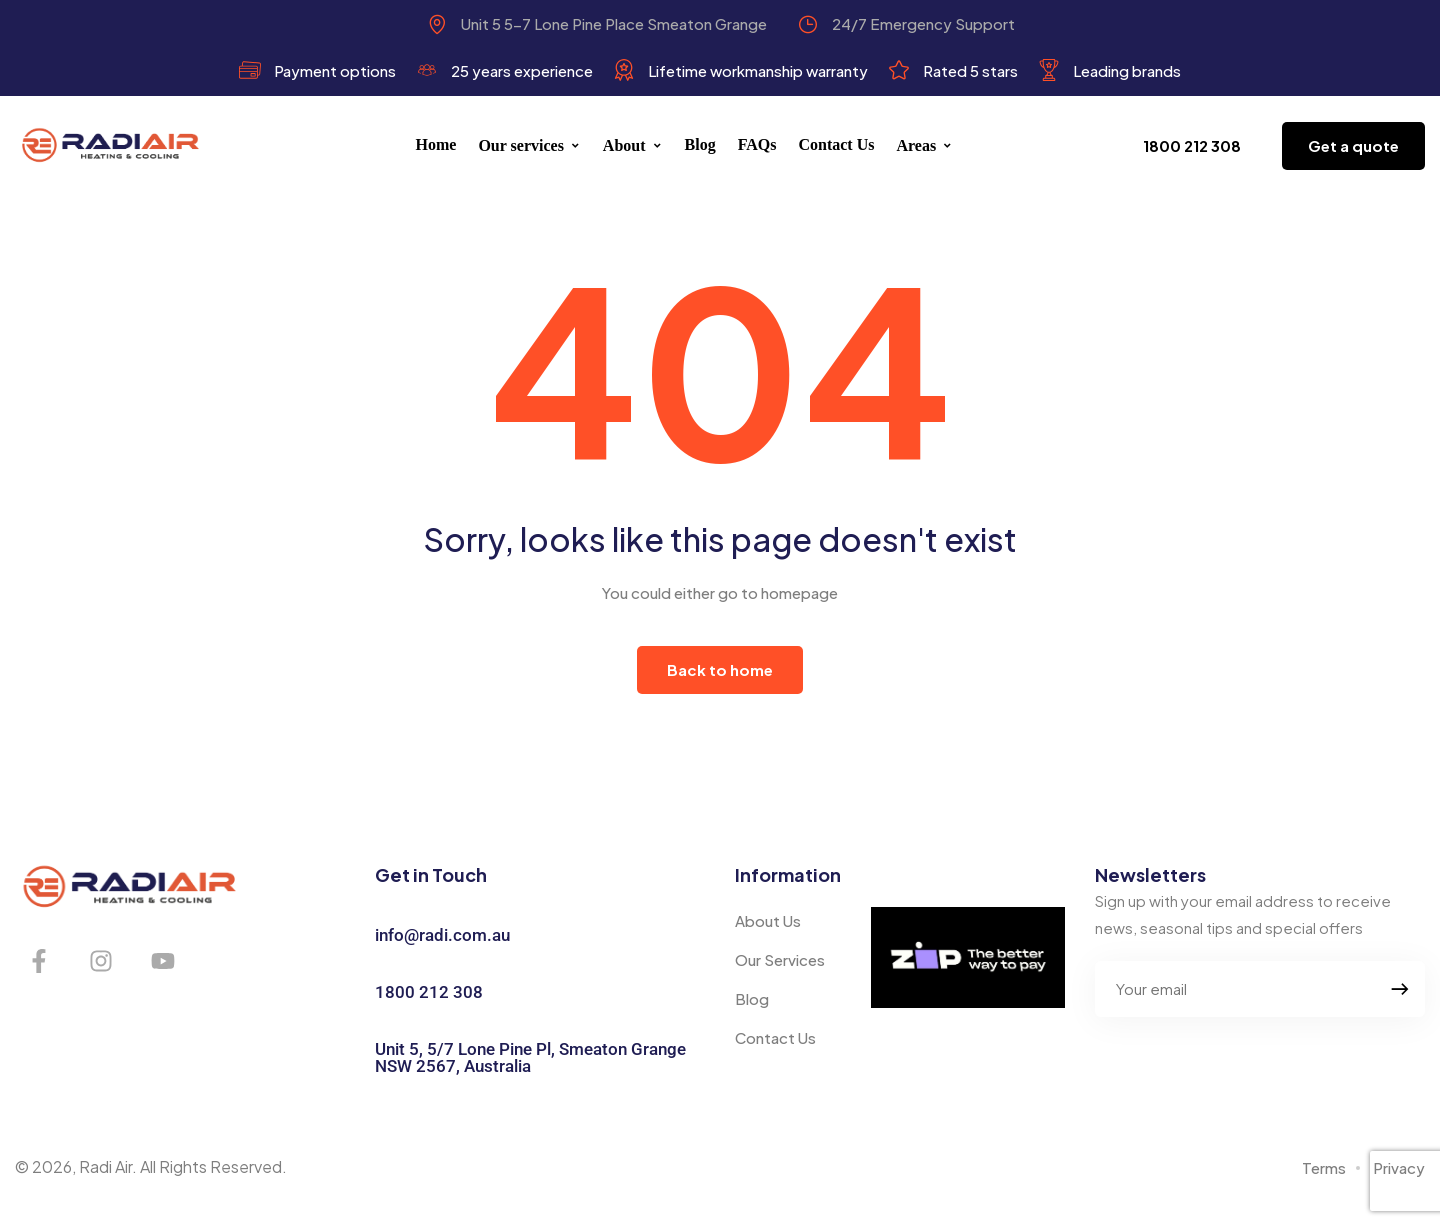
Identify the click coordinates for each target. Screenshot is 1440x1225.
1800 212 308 (429, 992)
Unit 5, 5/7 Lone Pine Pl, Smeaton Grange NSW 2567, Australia (530, 1057)
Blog (700, 144)
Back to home (720, 669)
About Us (768, 920)
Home (436, 144)
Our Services (780, 959)
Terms (1324, 1167)
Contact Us (836, 144)
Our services (529, 145)
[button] (1192, 146)
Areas (924, 145)
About (633, 145)
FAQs (757, 144)
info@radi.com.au (442, 935)
